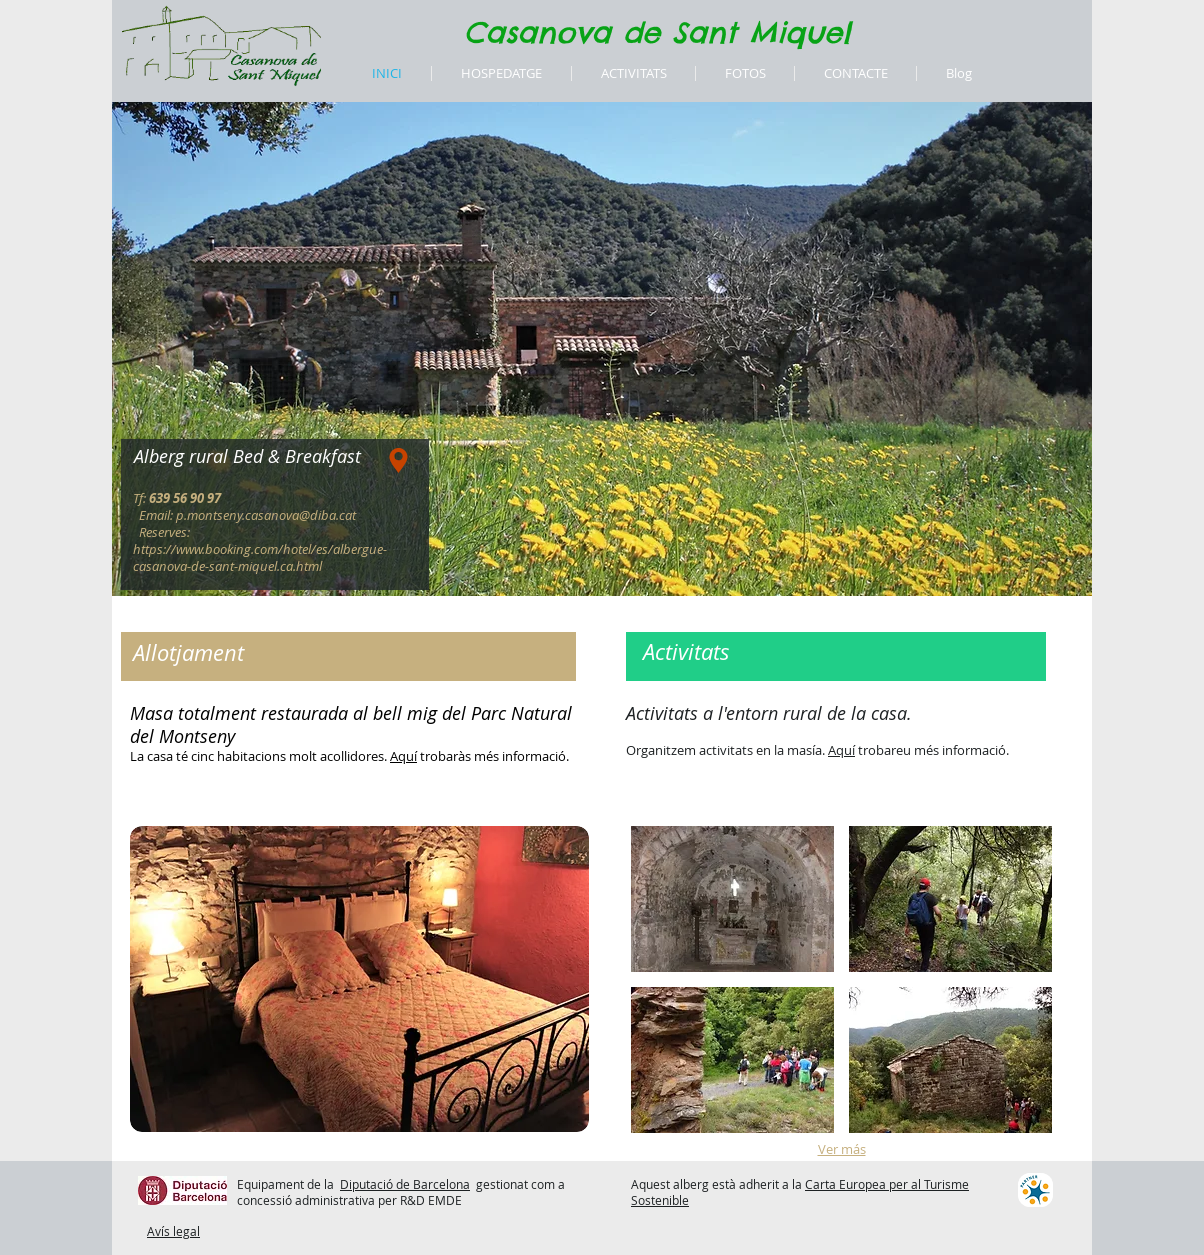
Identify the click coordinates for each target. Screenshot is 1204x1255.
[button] (732, 899)
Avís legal (173, 1231)
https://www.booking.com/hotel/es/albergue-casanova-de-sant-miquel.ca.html (260, 557)
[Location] (398, 460)
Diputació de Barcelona (405, 1184)
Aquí (403, 756)
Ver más (842, 1149)
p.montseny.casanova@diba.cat (266, 515)
